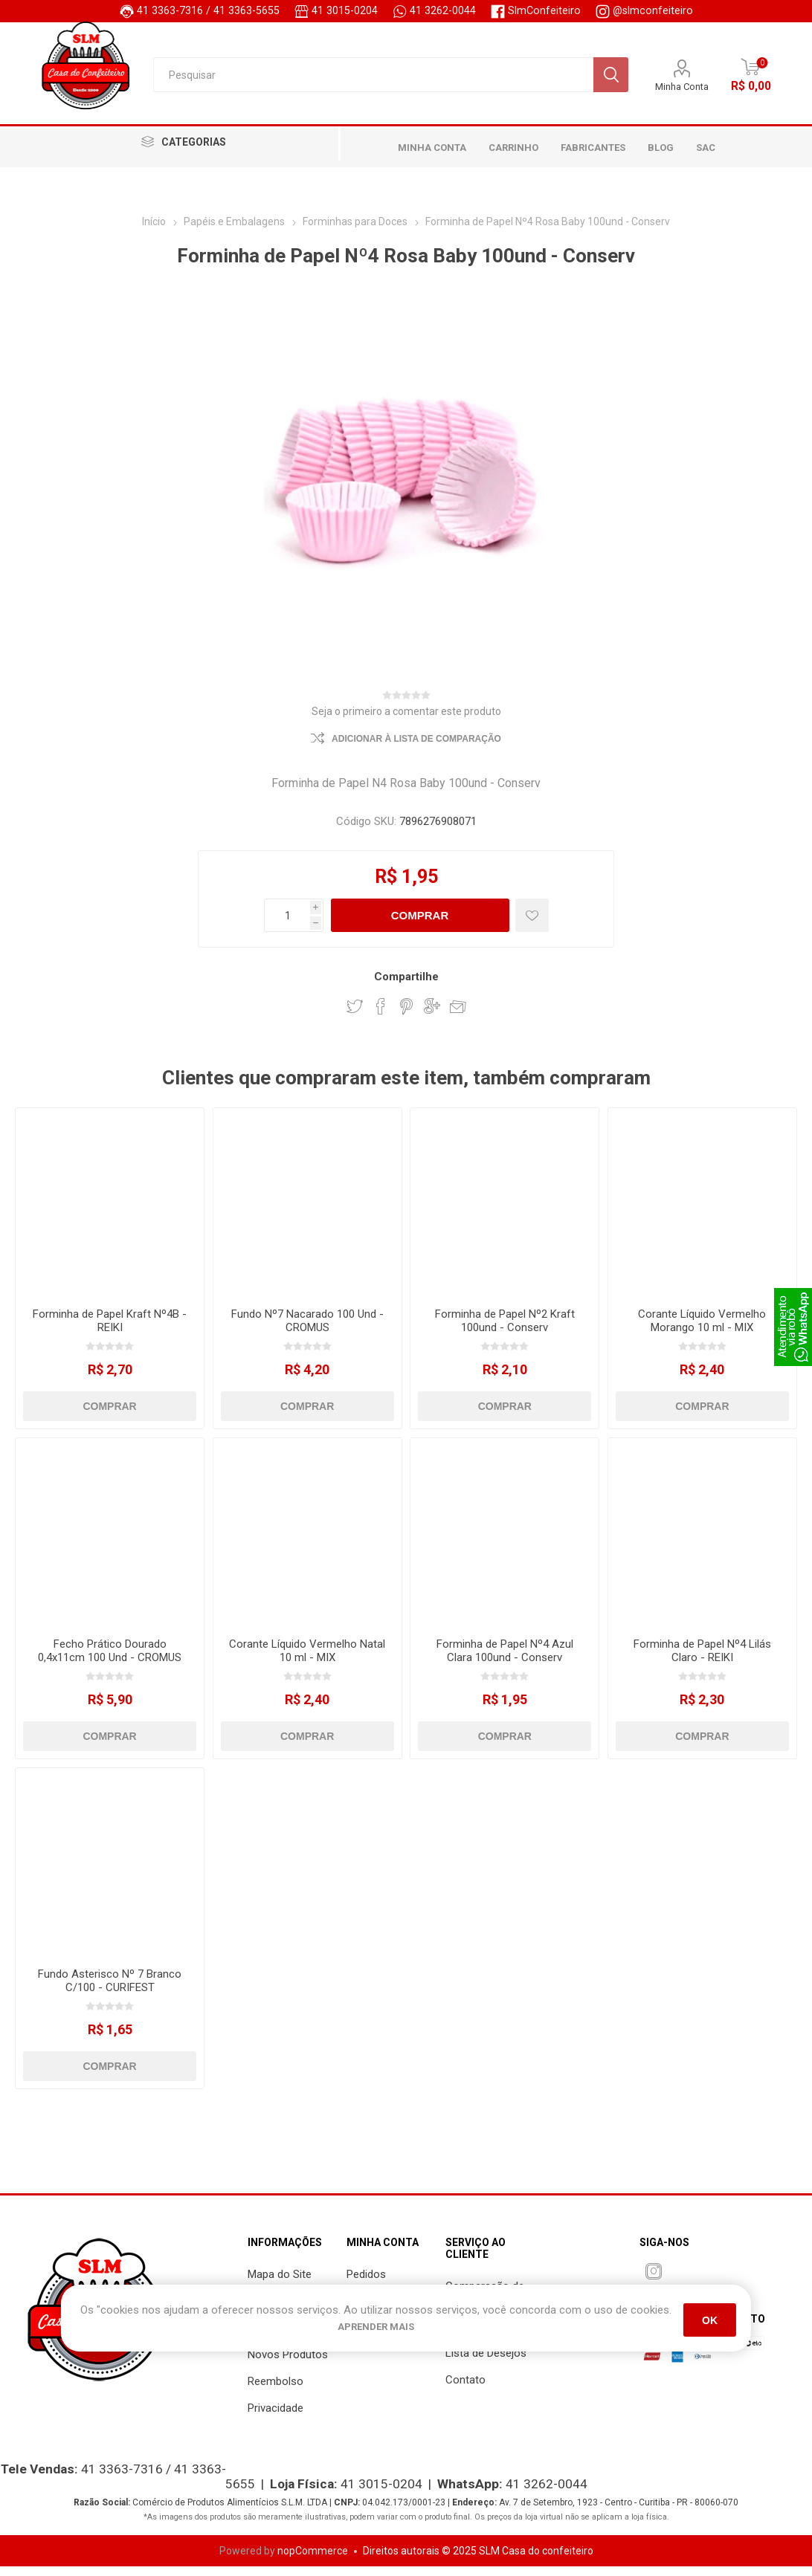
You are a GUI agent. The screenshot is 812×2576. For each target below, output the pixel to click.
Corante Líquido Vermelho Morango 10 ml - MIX (702, 1330)
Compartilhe (406, 986)
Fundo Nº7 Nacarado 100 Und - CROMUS (307, 1330)
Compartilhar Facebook (381, 1016)
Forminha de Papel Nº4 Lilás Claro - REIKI (702, 1660)
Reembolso (275, 2391)
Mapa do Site (280, 2284)
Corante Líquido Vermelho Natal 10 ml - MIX (307, 1660)
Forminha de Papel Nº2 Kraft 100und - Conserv (505, 1330)
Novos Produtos (288, 2364)
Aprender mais (376, 2326)
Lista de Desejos (485, 2362)
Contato (465, 2389)
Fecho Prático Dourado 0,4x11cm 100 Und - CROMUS (109, 1660)
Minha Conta (682, 88)
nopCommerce (312, 2560)
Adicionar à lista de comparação (416, 748)
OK (710, 2320)
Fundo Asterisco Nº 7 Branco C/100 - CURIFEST (109, 1989)
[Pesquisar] (373, 76)
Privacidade (275, 2417)
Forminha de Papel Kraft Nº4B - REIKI (110, 1330)
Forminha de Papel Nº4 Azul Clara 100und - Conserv (504, 1660)
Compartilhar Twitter (355, 1016)
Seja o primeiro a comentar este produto (406, 721)
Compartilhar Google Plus (432, 1016)
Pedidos (366, 2284)
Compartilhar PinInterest (406, 1016)
